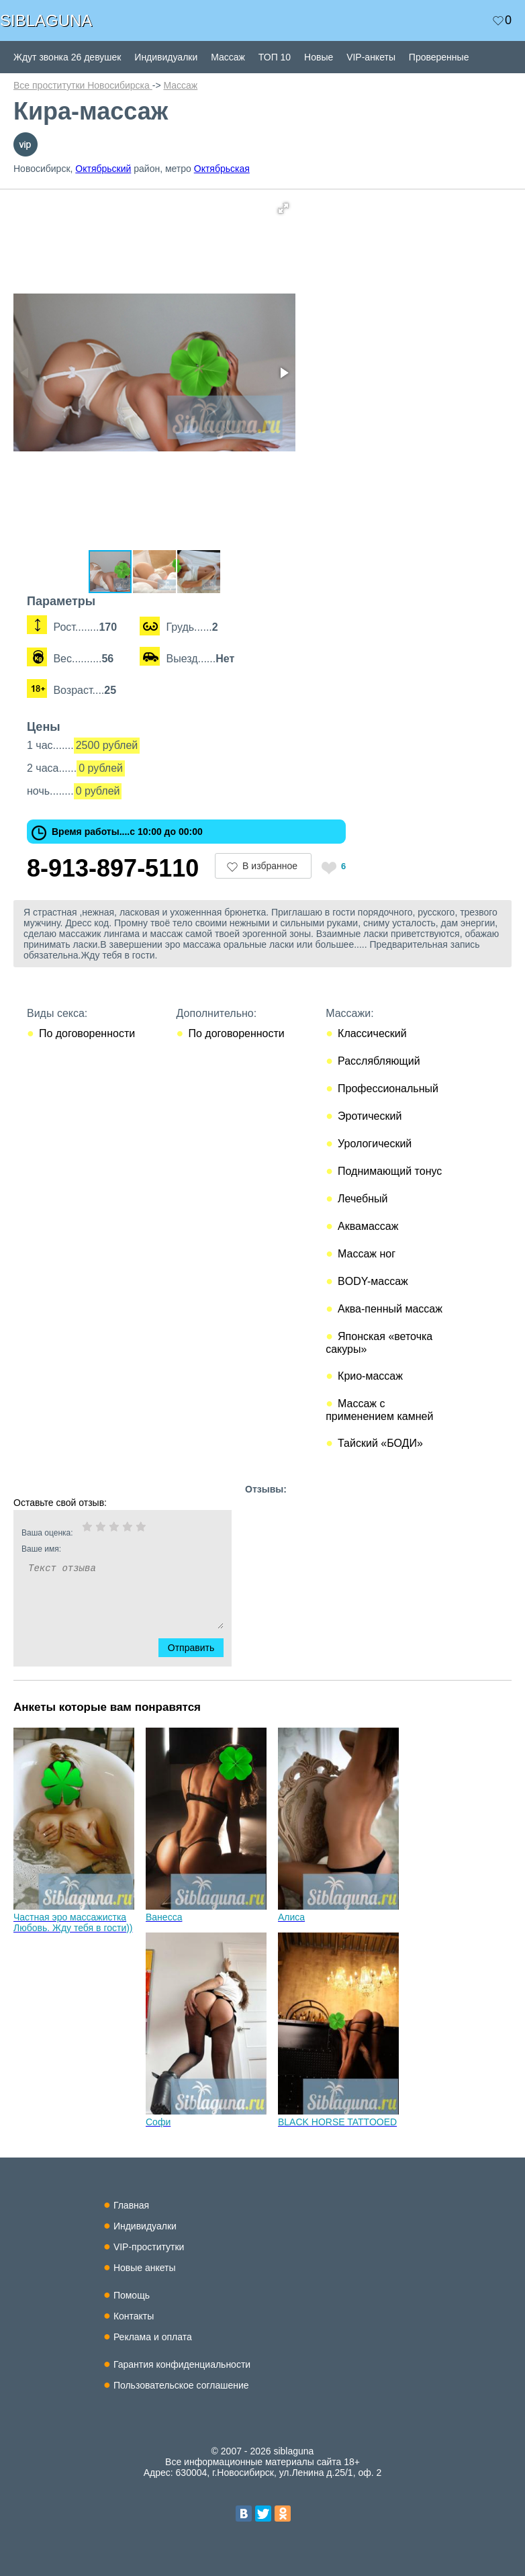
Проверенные (439, 57)
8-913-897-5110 (113, 868)
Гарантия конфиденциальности (181, 2364)
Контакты (133, 2316)
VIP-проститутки (149, 2246)
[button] (283, 208)
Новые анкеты (144, 2267)
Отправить (199, 1647)
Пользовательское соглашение (181, 2385)
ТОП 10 (274, 57)
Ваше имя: (104, 1549)
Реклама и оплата (152, 2336)
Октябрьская (222, 168)
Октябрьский (103, 168)
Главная (131, 2205)
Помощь (131, 2295)
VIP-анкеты (370, 57)
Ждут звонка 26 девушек (67, 57)
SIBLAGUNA (46, 20)
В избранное (269, 865)
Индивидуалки (165, 57)
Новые (318, 57)
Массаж (228, 57)
